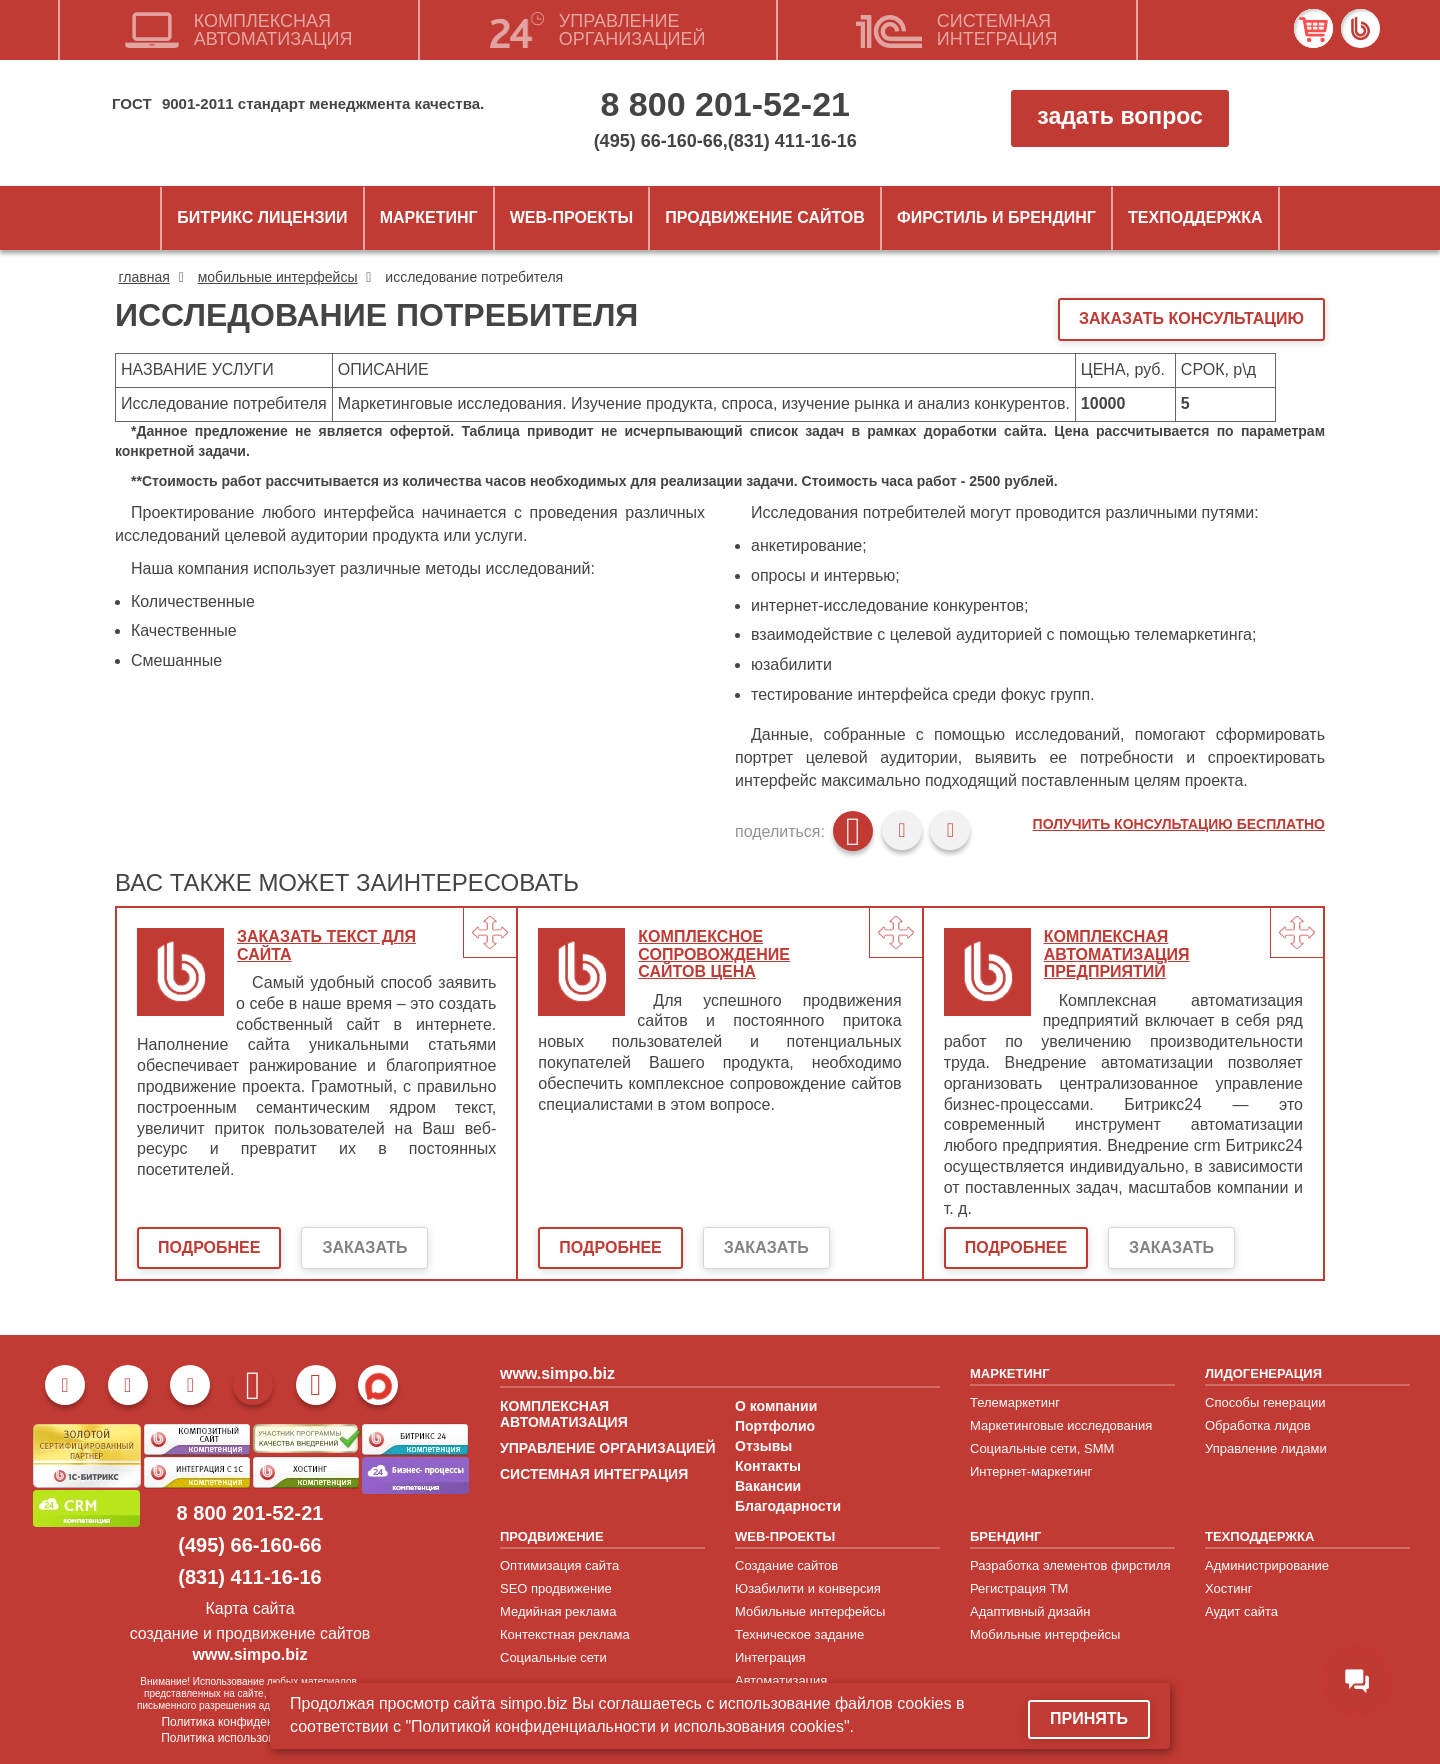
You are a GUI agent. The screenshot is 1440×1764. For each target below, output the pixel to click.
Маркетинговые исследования (1061, 1425)
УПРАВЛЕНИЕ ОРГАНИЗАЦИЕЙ (607, 1448)
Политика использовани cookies (250, 1738)
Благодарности (788, 1506)
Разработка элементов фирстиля (1070, 1565)
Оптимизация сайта (559, 1565)
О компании (776, 1406)
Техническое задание (799, 1634)
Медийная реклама (558, 1611)
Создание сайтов (786, 1565)
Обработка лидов (1258, 1425)
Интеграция (770, 1657)
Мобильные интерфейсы (810, 1611)
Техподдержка (1195, 217)
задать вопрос (1119, 116)
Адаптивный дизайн (1030, 1611)
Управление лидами (1266, 1448)
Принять (1089, 1718)
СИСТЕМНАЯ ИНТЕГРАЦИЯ (594, 1474)
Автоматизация (781, 1680)
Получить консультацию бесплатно (1179, 824)
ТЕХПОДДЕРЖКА (1259, 1536)
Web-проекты (571, 217)
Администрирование (1267, 1565)
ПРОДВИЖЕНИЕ (552, 1536)
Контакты (768, 1466)
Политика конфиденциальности (249, 1722)
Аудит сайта (1241, 1611)
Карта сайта (249, 1608)
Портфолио (775, 1426)
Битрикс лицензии (262, 217)
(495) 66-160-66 (658, 141)
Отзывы (763, 1446)
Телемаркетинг (1015, 1402)
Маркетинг (429, 217)
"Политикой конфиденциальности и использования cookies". (629, 1726)
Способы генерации (1265, 1402)
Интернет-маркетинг (1031, 1471)
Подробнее (209, 1247)
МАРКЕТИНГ (1010, 1373)
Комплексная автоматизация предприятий (1117, 954)
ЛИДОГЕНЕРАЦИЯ (1263, 1373)
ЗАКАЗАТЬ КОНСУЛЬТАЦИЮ (1191, 318)
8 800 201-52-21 (725, 104)
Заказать (364, 1247)
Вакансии (768, 1486)
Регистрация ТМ (1019, 1588)
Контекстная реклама (565, 1634)
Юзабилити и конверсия (808, 1588)
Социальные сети (553, 1657)
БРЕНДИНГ (1005, 1536)
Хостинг (1228, 1588)
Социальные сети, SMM (1042, 1448)
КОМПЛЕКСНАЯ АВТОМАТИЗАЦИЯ (564, 1414)
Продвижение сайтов (765, 217)
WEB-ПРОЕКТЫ (785, 1536)
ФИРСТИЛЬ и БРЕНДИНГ (996, 217)
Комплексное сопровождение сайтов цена (714, 954)
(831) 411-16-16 (792, 141)
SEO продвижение (556, 1588)
